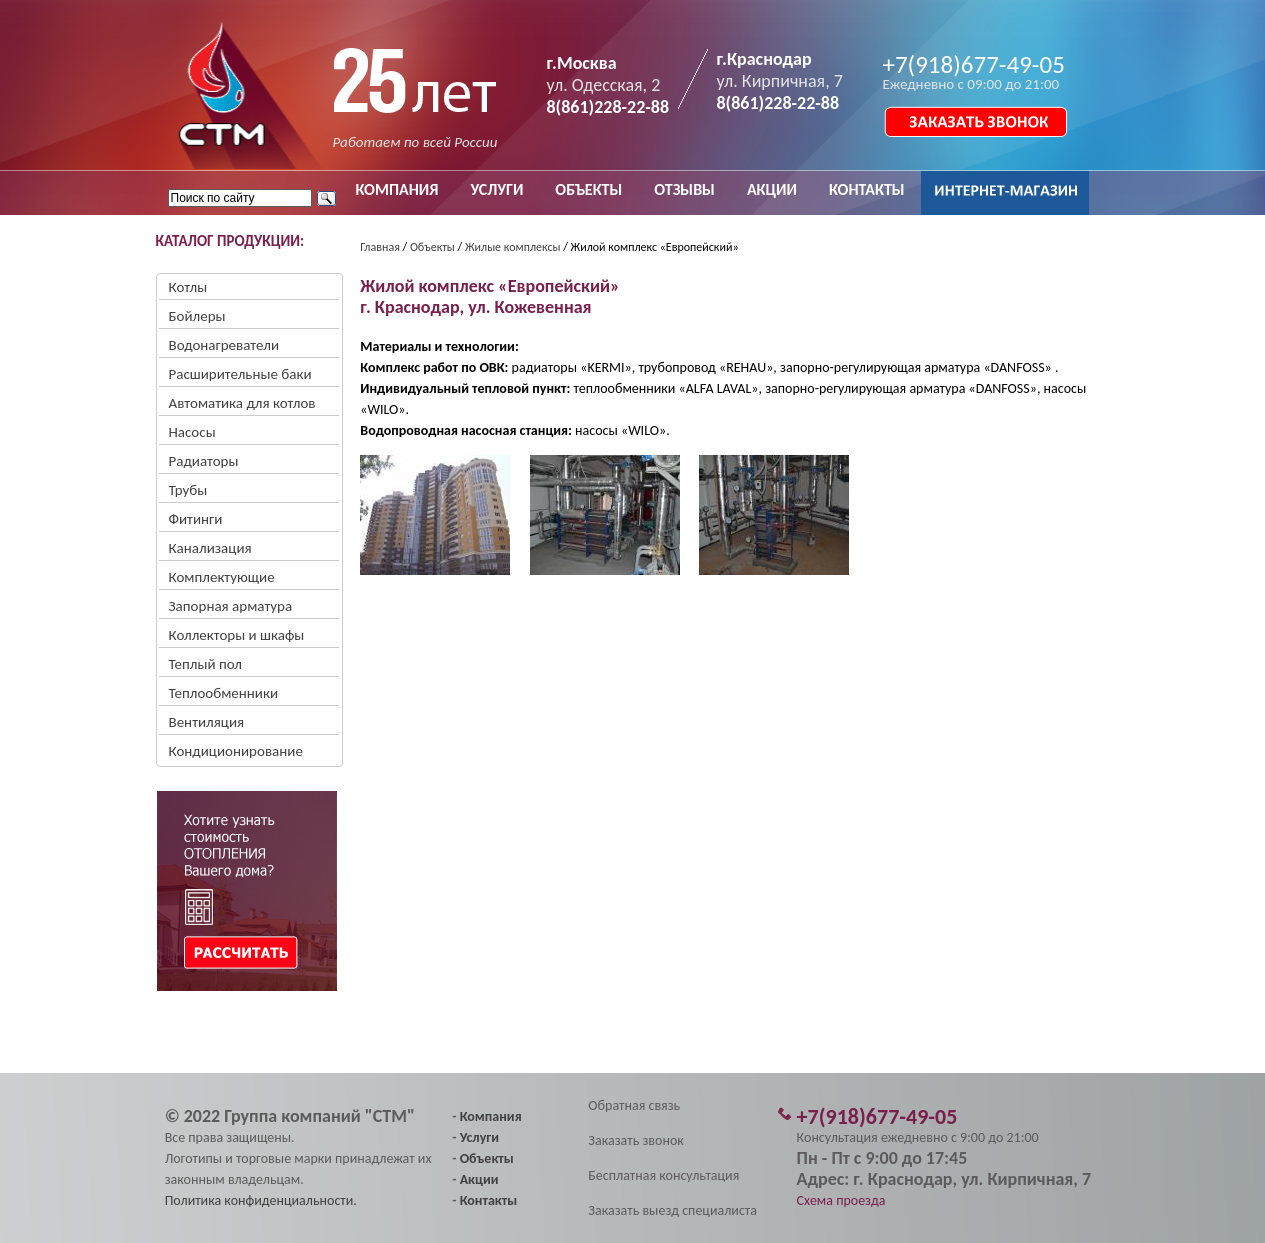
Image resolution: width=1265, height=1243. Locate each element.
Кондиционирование (236, 751)
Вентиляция (207, 722)
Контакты (489, 1200)
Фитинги (196, 519)
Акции (479, 1179)
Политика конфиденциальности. (261, 1200)
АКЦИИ (772, 189)
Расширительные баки (240, 374)
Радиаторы (204, 461)
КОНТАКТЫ (867, 189)
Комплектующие (222, 577)
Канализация (210, 548)
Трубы (188, 490)
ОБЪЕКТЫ (588, 189)
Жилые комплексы (513, 247)
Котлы (188, 287)
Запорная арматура (231, 606)
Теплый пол (205, 664)
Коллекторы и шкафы (237, 635)
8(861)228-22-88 (608, 107)
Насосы (192, 432)
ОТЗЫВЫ (684, 189)
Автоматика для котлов (242, 403)
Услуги (479, 1137)
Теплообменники (224, 693)
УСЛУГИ (496, 189)
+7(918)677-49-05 (974, 64)
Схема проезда (841, 1200)
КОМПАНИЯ (397, 189)
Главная (379, 247)
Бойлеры (197, 316)
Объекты (432, 247)
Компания (491, 1116)
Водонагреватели (224, 345)
